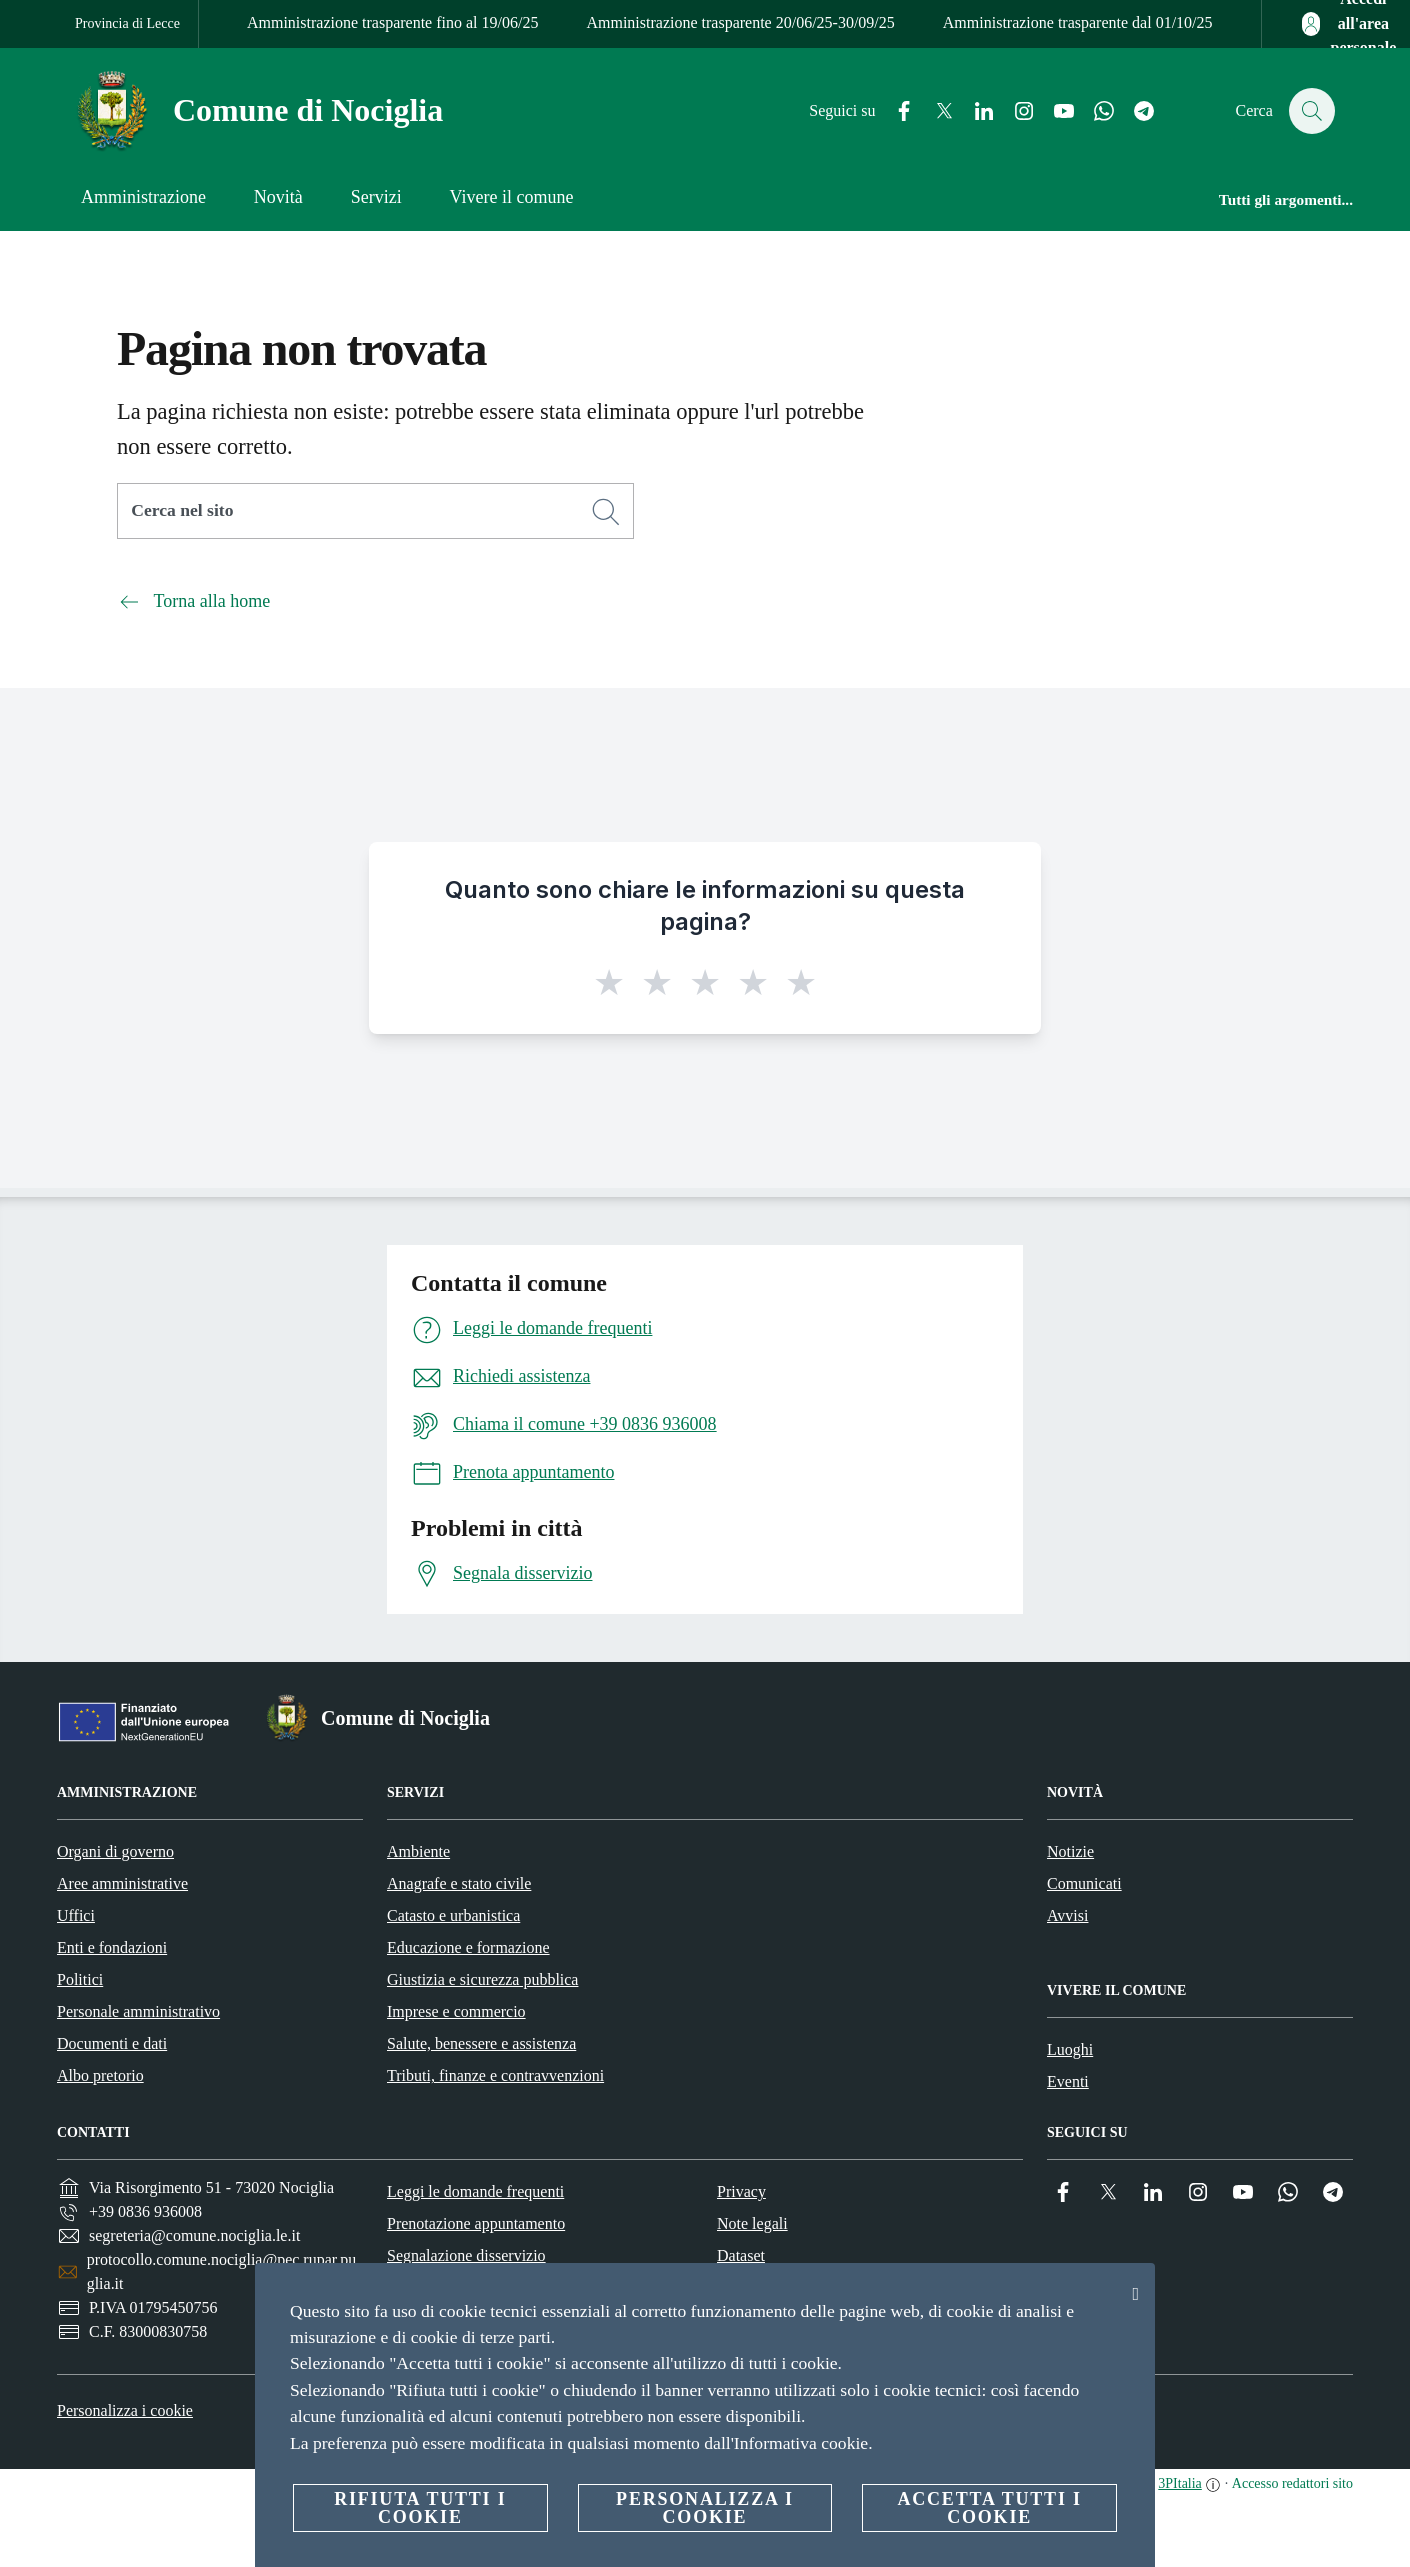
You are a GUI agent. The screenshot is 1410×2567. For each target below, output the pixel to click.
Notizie (1070, 1851)
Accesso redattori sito (1292, 2483)
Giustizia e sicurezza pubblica (482, 1979)
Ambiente (418, 1851)
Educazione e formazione (468, 1947)
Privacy (741, 2191)
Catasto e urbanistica (453, 1915)
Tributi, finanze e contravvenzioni (495, 2075)
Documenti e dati (112, 2043)
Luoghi (1070, 2049)
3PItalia (1180, 2483)
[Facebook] (894, 111)
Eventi (1068, 2081)
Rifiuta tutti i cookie (420, 2508)
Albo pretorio (100, 2075)
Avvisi (1067, 1915)
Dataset (741, 2255)
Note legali (752, 2223)
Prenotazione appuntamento (476, 2223)
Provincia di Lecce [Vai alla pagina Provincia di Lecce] (127, 23)
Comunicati (1084, 1883)
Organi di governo (115, 1851)
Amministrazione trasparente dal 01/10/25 (1078, 22)
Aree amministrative (122, 1883)
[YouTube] (1054, 111)
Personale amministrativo (138, 2011)
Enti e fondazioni (112, 1947)
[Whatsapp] (1094, 111)
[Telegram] (1134, 111)
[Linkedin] (974, 111)
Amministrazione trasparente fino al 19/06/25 (392, 22)
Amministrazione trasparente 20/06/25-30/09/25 (740, 22)
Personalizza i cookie (125, 2410)
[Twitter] (934, 111)
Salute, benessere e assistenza (481, 2043)
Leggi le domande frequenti (475, 2191)
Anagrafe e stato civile (459, 1883)
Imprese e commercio (456, 2011)
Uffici (76, 1915)
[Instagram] (1014, 111)
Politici (80, 1979)
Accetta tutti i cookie (989, 2508)
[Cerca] (1311, 111)
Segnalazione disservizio (466, 2255)
